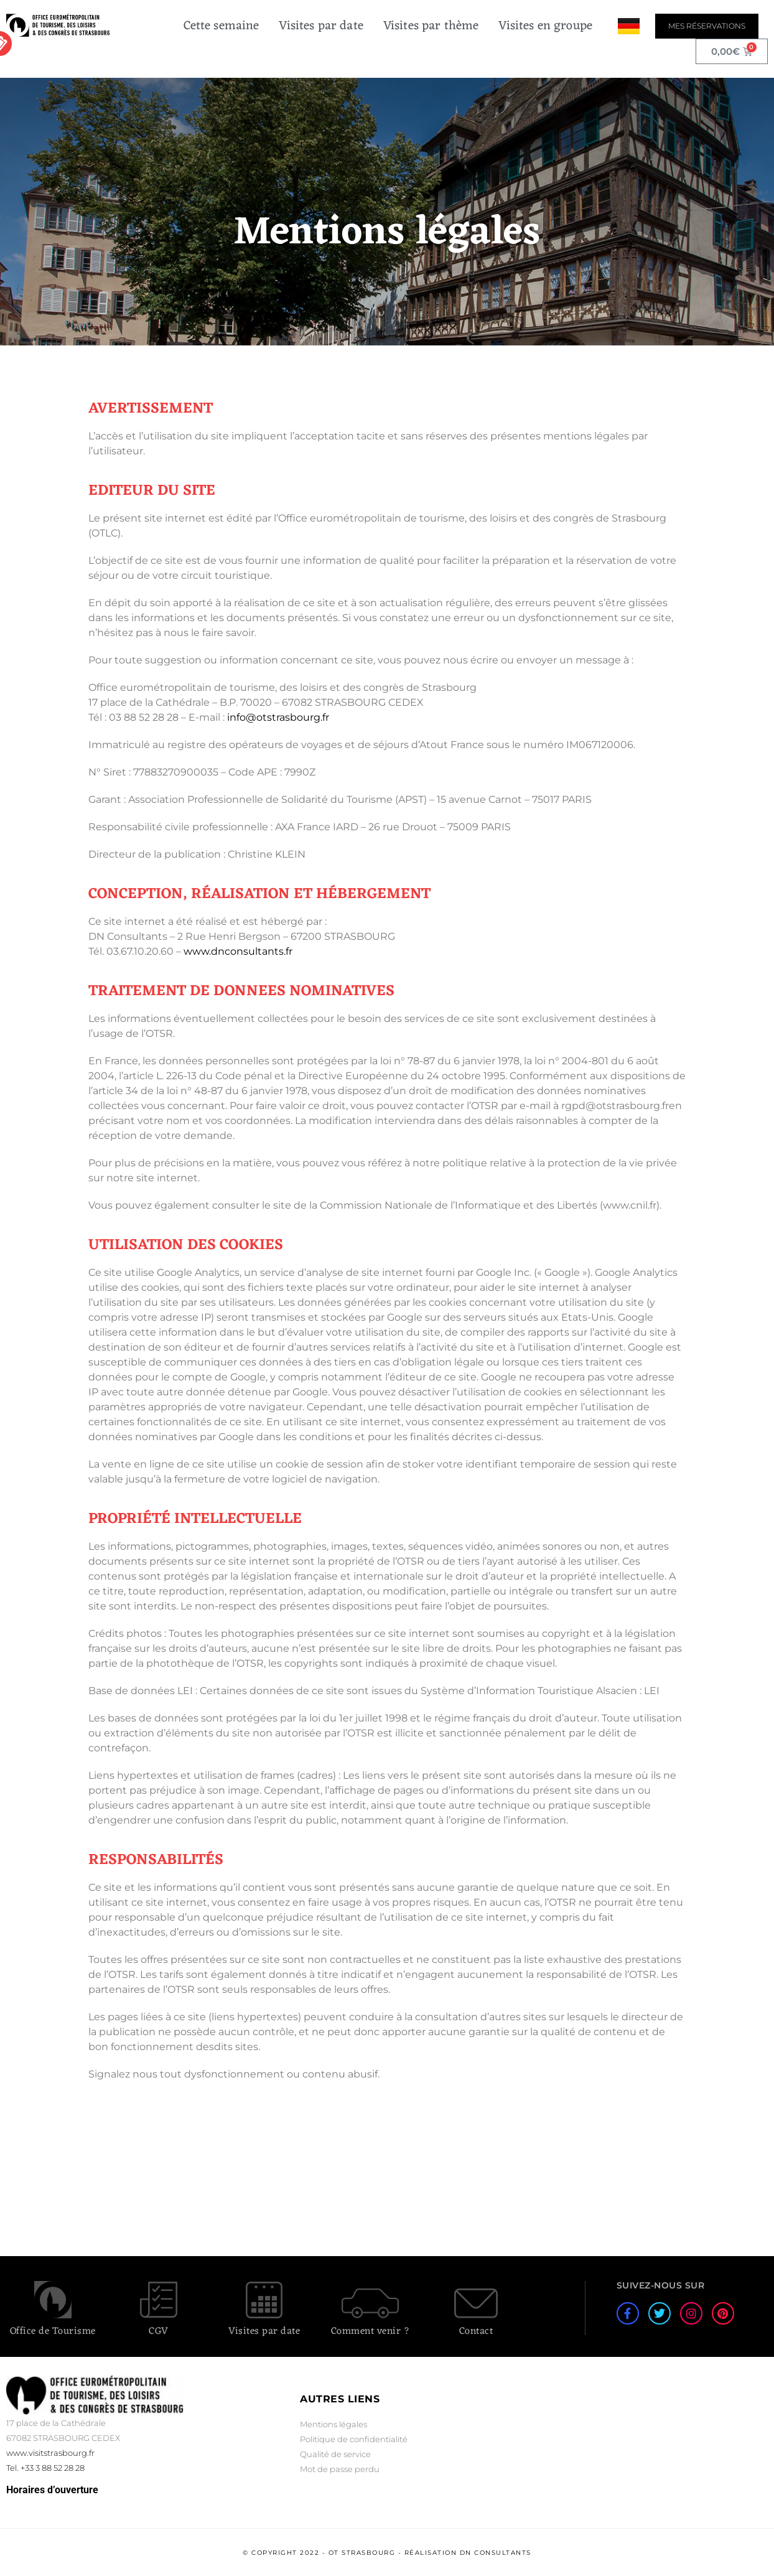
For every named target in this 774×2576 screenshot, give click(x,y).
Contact (476, 2331)
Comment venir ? (370, 2331)
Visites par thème (431, 26)
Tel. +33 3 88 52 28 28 (45, 2468)
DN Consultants (495, 2553)
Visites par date (321, 26)
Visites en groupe (545, 26)
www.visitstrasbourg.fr (50, 2453)
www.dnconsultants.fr (238, 951)
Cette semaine (221, 26)
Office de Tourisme (53, 2331)
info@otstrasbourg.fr (278, 717)
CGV (159, 2331)
